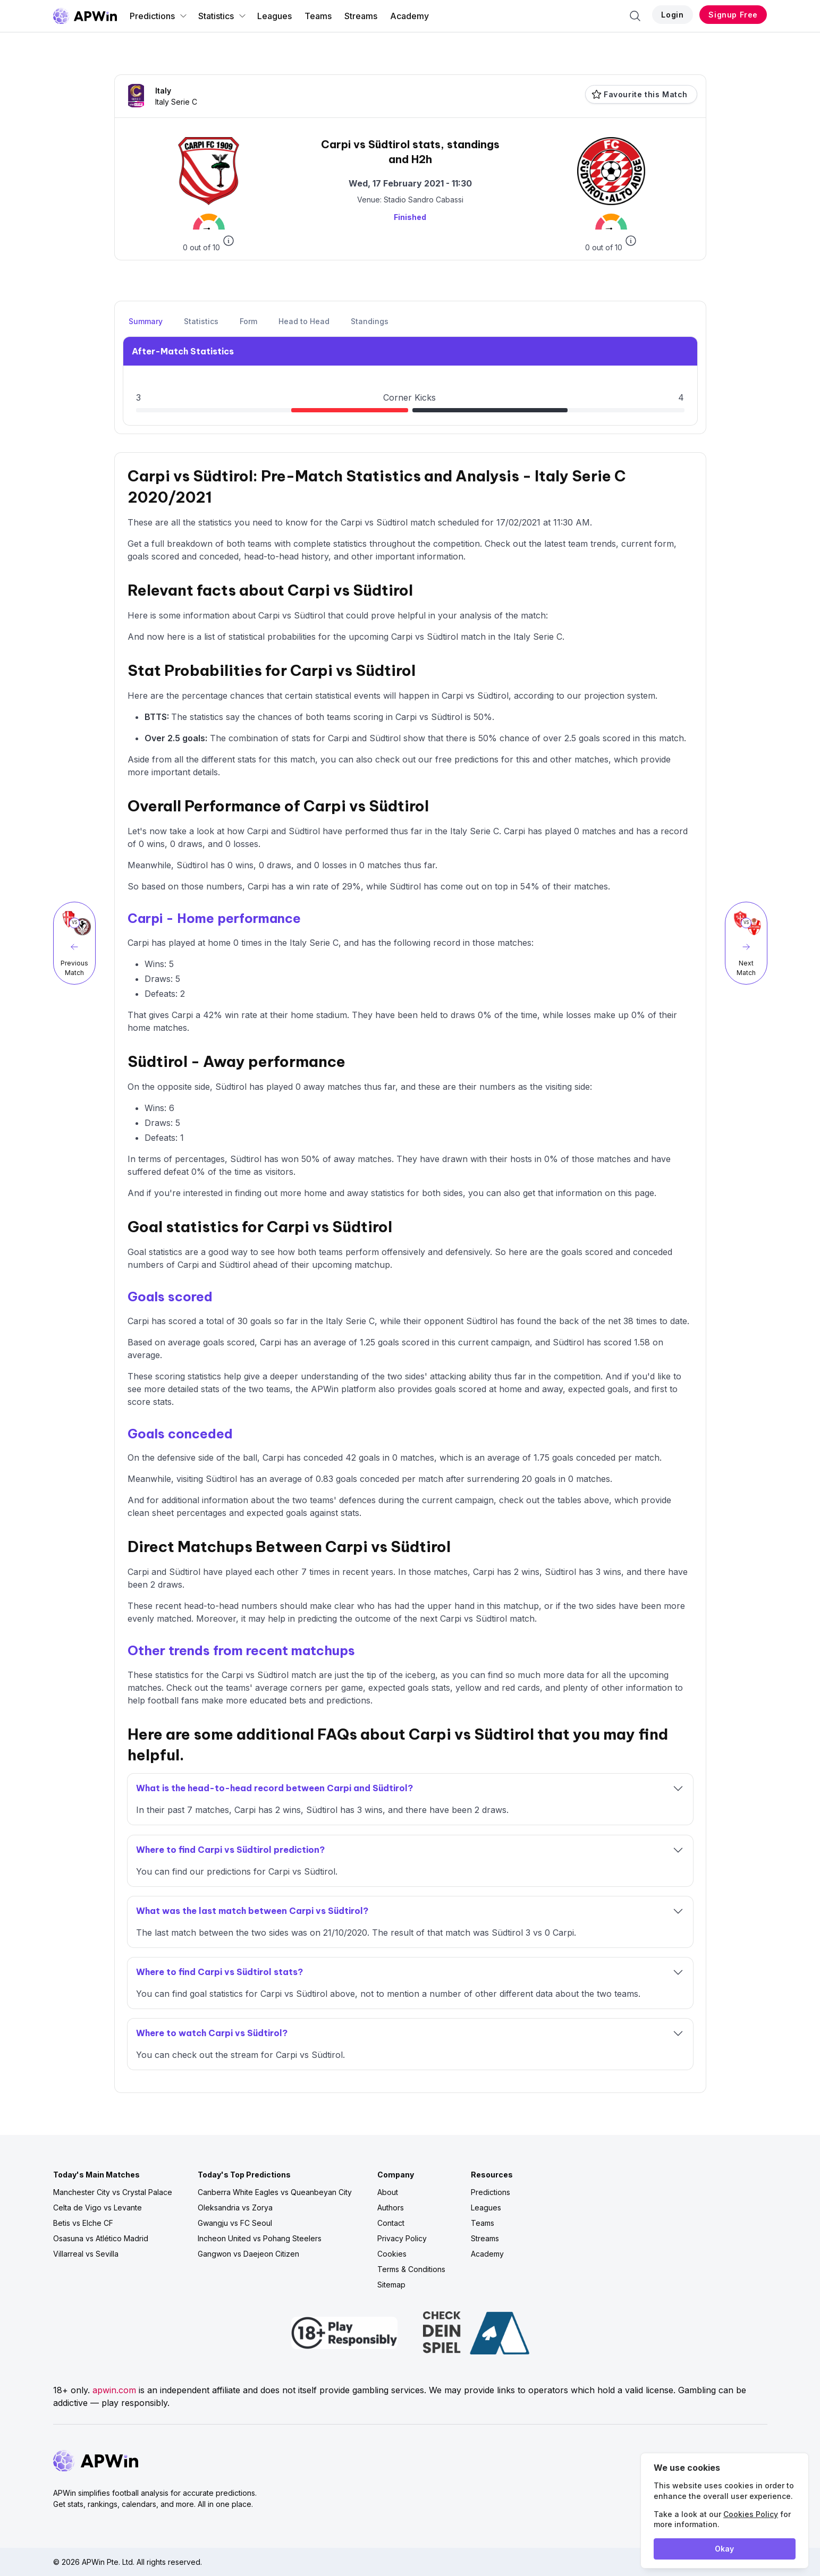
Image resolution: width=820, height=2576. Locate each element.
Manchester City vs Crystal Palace (112, 2192)
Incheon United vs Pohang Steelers (260, 2238)
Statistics (222, 16)
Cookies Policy (750, 2514)
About (387, 2192)
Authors (390, 2207)
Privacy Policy (402, 2238)
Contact (390, 2222)
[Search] (635, 16)
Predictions (159, 16)
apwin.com (114, 2390)
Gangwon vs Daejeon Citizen (248, 2253)
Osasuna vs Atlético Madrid (100, 2238)
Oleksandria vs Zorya (235, 2207)
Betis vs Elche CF (83, 2222)
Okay (724, 2548)
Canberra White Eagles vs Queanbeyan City (275, 2192)
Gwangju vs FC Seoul (235, 2222)
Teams (318, 16)
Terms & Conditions (411, 2269)
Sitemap (391, 2284)
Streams (360, 16)
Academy (409, 16)
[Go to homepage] (85, 16)
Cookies (392, 2253)
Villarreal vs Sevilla (86, 2253)
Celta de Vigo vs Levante (97, 2207)
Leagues (274, 16)
